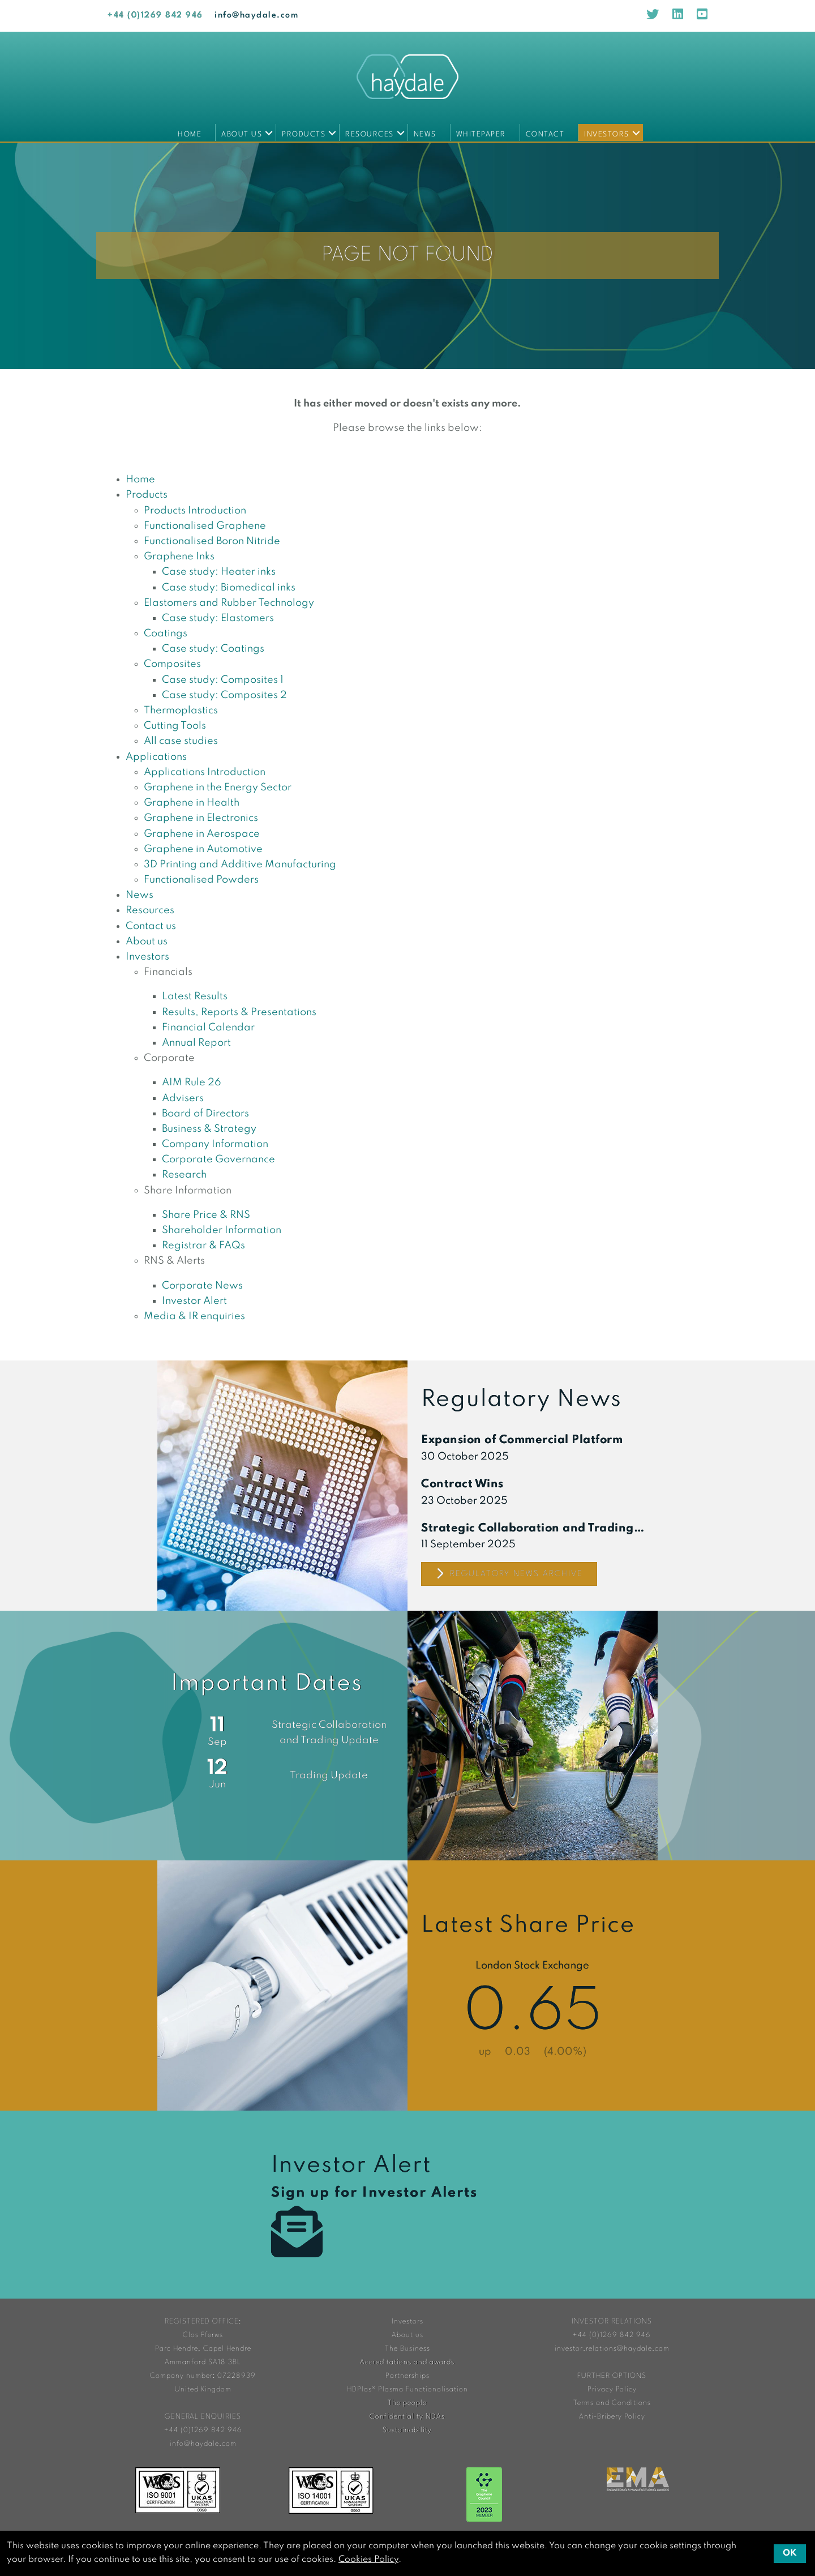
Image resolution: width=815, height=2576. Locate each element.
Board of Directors (205, 1114)
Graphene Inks (179, 556)
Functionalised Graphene (205, 526)
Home (189, 134)
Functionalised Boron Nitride (212, 541)
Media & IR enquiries (194, 1316)
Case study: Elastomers (218, 618)
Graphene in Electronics (201, 818)
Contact (545, 134)
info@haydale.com (256, 15)
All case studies (181, 741)
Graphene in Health (191, 803)
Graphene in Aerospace (202, 834)
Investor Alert (194, 1301)
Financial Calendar (208, 1027)
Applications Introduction (204, 772)
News (425, 134)
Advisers (183, 1098)
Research (184, 1175)
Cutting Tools (175, 726)
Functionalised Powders (201, 880)
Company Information (215, 1144)
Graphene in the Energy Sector (217, 787)
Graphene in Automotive (203, 849)
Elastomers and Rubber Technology (229, 603)
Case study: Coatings (213, 649)
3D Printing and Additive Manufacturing (240, 864)
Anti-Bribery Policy (612, 2416)
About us (241, 134)
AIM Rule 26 (191, 1082)
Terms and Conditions (612, 2403)
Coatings (165, 633)
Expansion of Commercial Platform (522, 1440)
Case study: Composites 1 (223, 680)
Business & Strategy (209, 1129)
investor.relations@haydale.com (612, 2348)
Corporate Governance (218, 1159)
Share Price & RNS (206, 1215)
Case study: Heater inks (219, 572)
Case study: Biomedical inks (228, 588)
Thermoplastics (181, 710)
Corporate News (202, 1286)
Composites (172, 664)
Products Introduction (195, 511)
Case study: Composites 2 (224, 695)
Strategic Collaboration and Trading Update (532, 1528)
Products (303, 134)
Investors (606, 134)
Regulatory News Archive (509, 1574)
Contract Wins (462, 1484)
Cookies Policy (368, 2559)
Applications (156, 757)
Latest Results (195, 996)
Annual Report (196, 1043)
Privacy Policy (612, 2389)
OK (790, 2553)
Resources (369, 134)
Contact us (151, 926)
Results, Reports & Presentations (239, 1012)
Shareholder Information (221, 1230)
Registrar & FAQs (203, 1245)
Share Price (533, 1985)
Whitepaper (481, 134)
